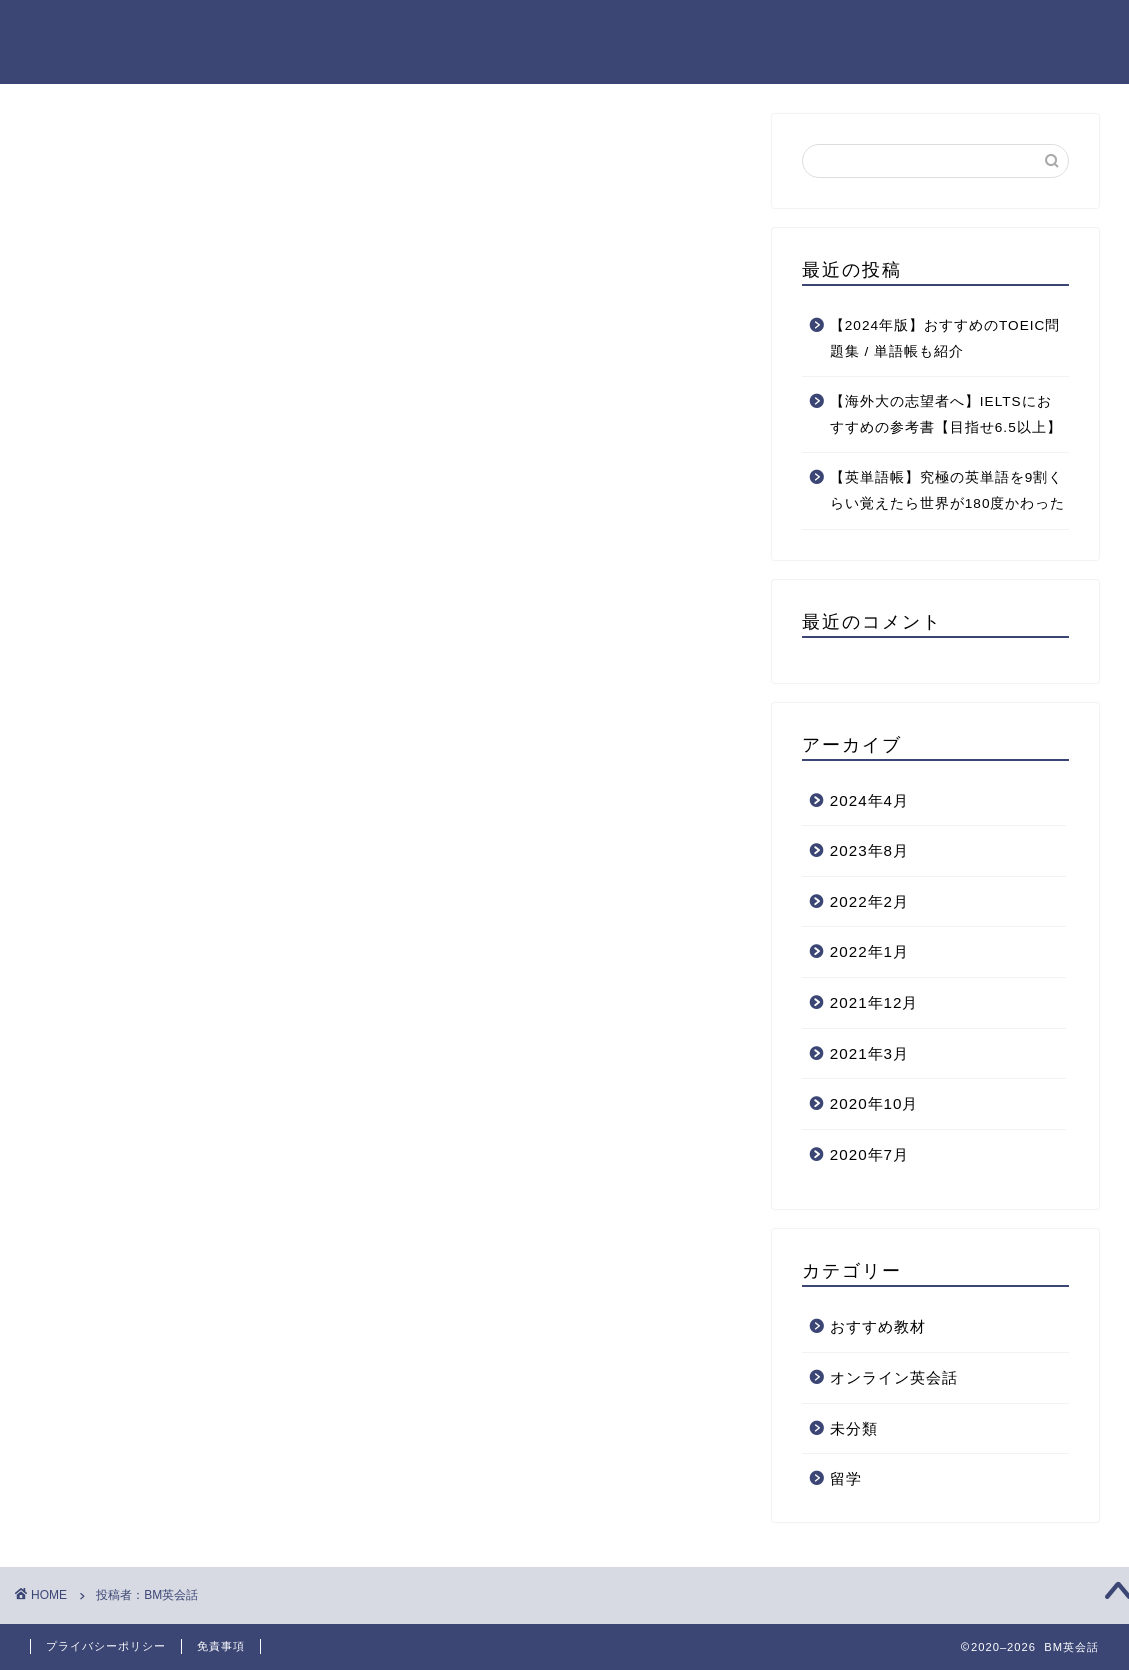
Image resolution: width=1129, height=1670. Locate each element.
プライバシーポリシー (714, 31)
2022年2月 (869, 901)
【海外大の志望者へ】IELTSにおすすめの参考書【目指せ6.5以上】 (946, 414)
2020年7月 (869, 1154)
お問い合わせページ (1022, 31)
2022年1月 (869, 951)
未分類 (854, 1428)
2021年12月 (874, 1002)
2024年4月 (869, 800)
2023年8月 (869, 850)
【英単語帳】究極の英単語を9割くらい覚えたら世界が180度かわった (948, 490)
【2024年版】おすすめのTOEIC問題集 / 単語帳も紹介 (945, 338)
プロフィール (872, 31)
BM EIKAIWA (73, 42)
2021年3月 (869, 1053)
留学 (846, 1478)
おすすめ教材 (878, 1326)
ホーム (580, 31)
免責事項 (221, 1646)
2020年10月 (874, 1103)
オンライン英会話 (894, 1377)
